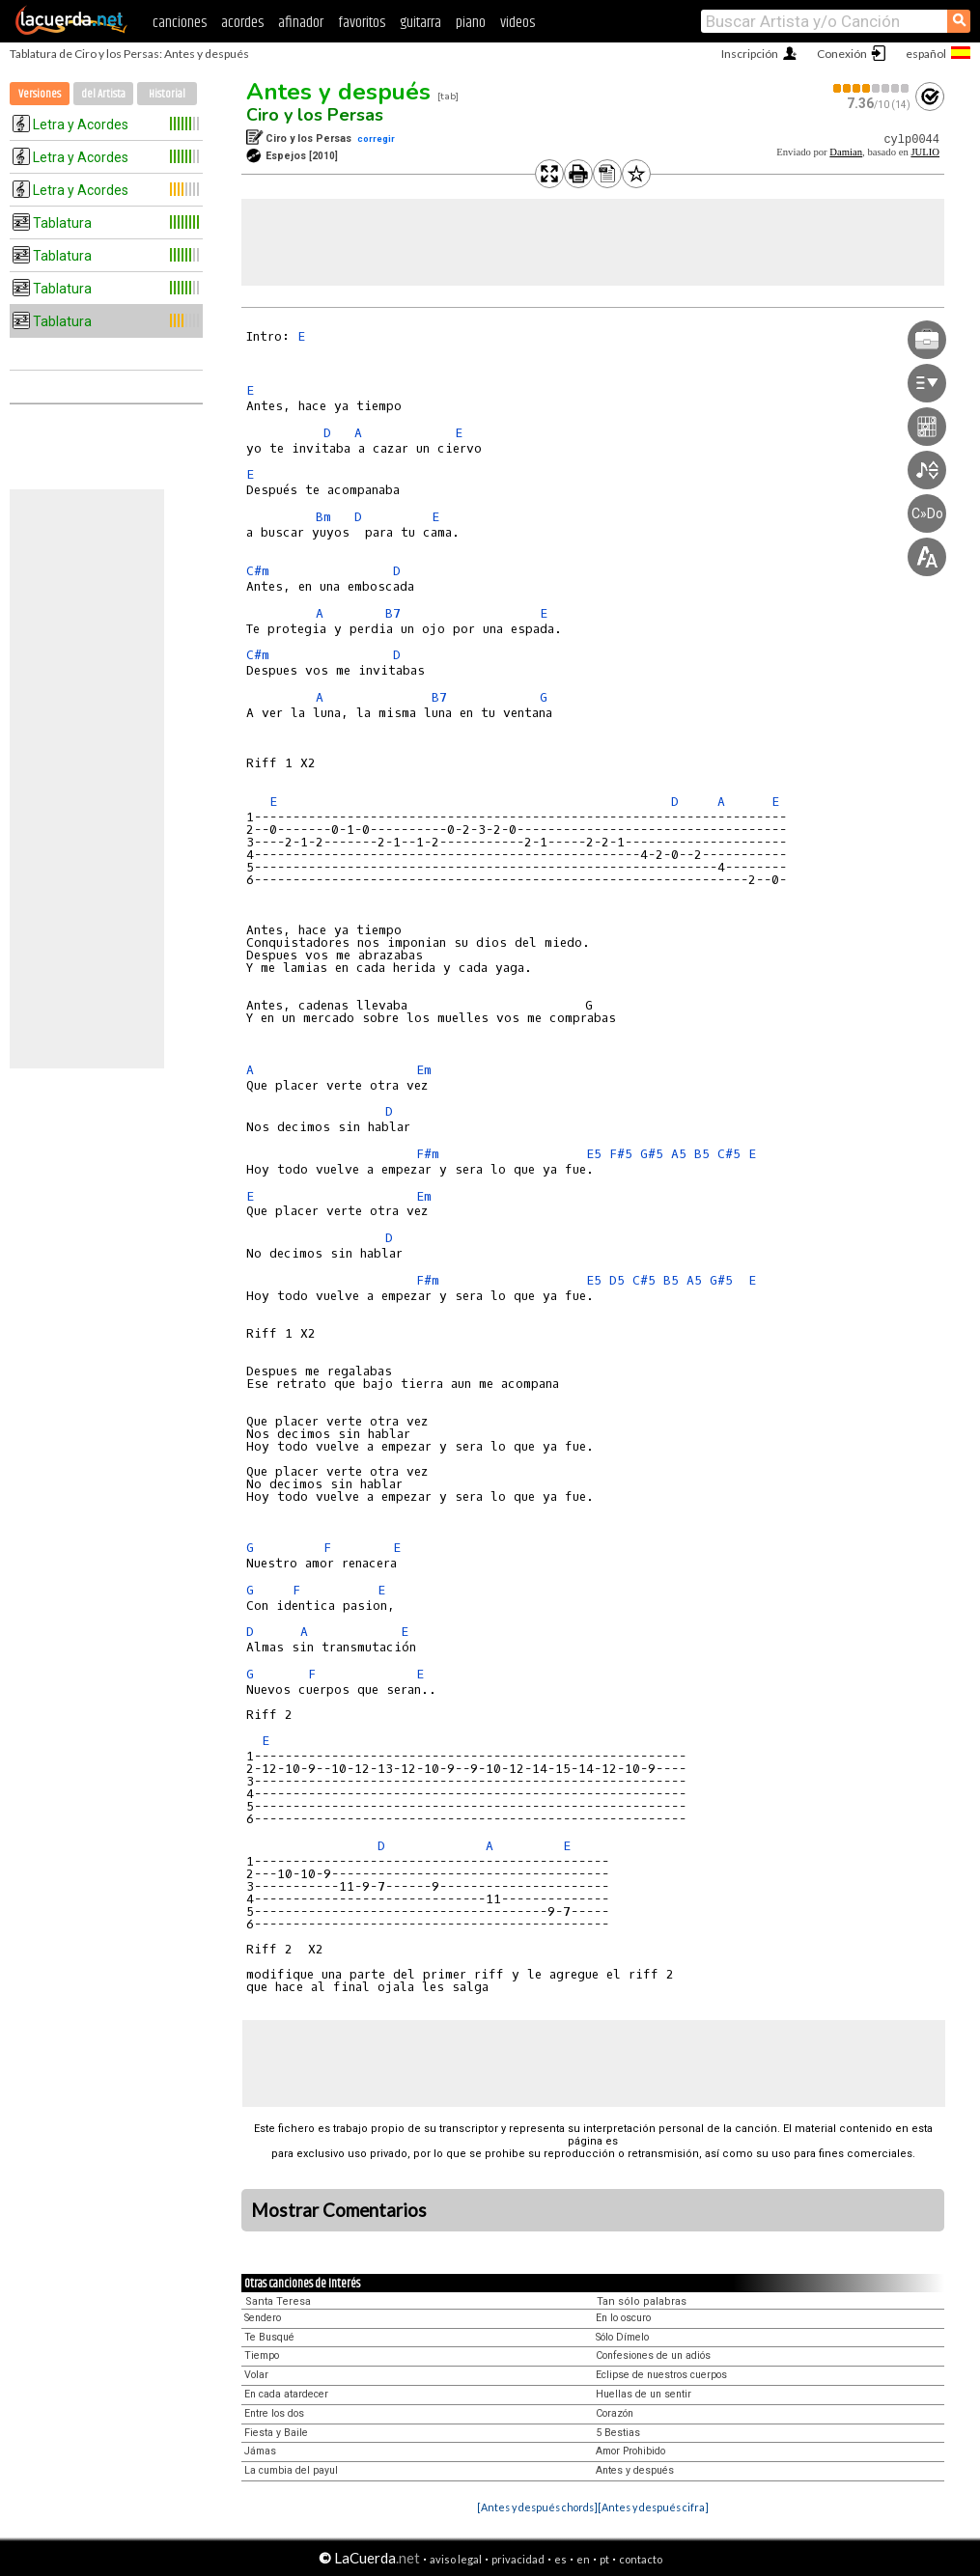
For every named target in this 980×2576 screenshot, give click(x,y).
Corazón (614, 2413)
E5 (594, 1154)
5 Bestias (618, 2432)
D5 (617, 1280)
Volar (256, 2374)
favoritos (361, 23)
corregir (376, 138)
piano (471, 23)
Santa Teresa (278, 2301)
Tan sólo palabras (641, 2301)
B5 (702, 1154)
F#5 (620, 1154)
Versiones (39, 94)
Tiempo (261, 2355)
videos (517, 23)
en (583, 2559)
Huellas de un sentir (643, 2394)
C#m (257, 571)
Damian (845, 152)
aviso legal (456, 2559)
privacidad (518, 2559)
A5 (678, 1154)
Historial (167, 94)
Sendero (262, 2318)
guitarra (420, 23)
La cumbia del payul (291, 2470)
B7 (393, 613)
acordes (242, 23)
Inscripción (749, 53)
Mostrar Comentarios (339, 2210)
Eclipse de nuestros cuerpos (661, 2374)
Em (424, 1070)
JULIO (924, 152)
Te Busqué (269, 2337)
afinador (300, 23)
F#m (427, 1154)
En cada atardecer (286, 2394)
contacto (640, 2559)
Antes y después (338, 91)
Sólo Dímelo (622, 2337)
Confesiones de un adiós (653, 2355)
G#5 (651, 1154)
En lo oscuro (623, 2318)
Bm (323, 517)
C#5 (729, 1154)
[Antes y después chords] (537, 2507)
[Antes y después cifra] (653, 2507)
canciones (180, 23)
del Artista (103, 94)
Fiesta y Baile (276, 2432)
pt (604, 2559)
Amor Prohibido (630, 2451)
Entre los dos (274, 2413)
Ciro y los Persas (314, 114)
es (560, 2559)
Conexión (842, 53)
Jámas (260, 2451)
